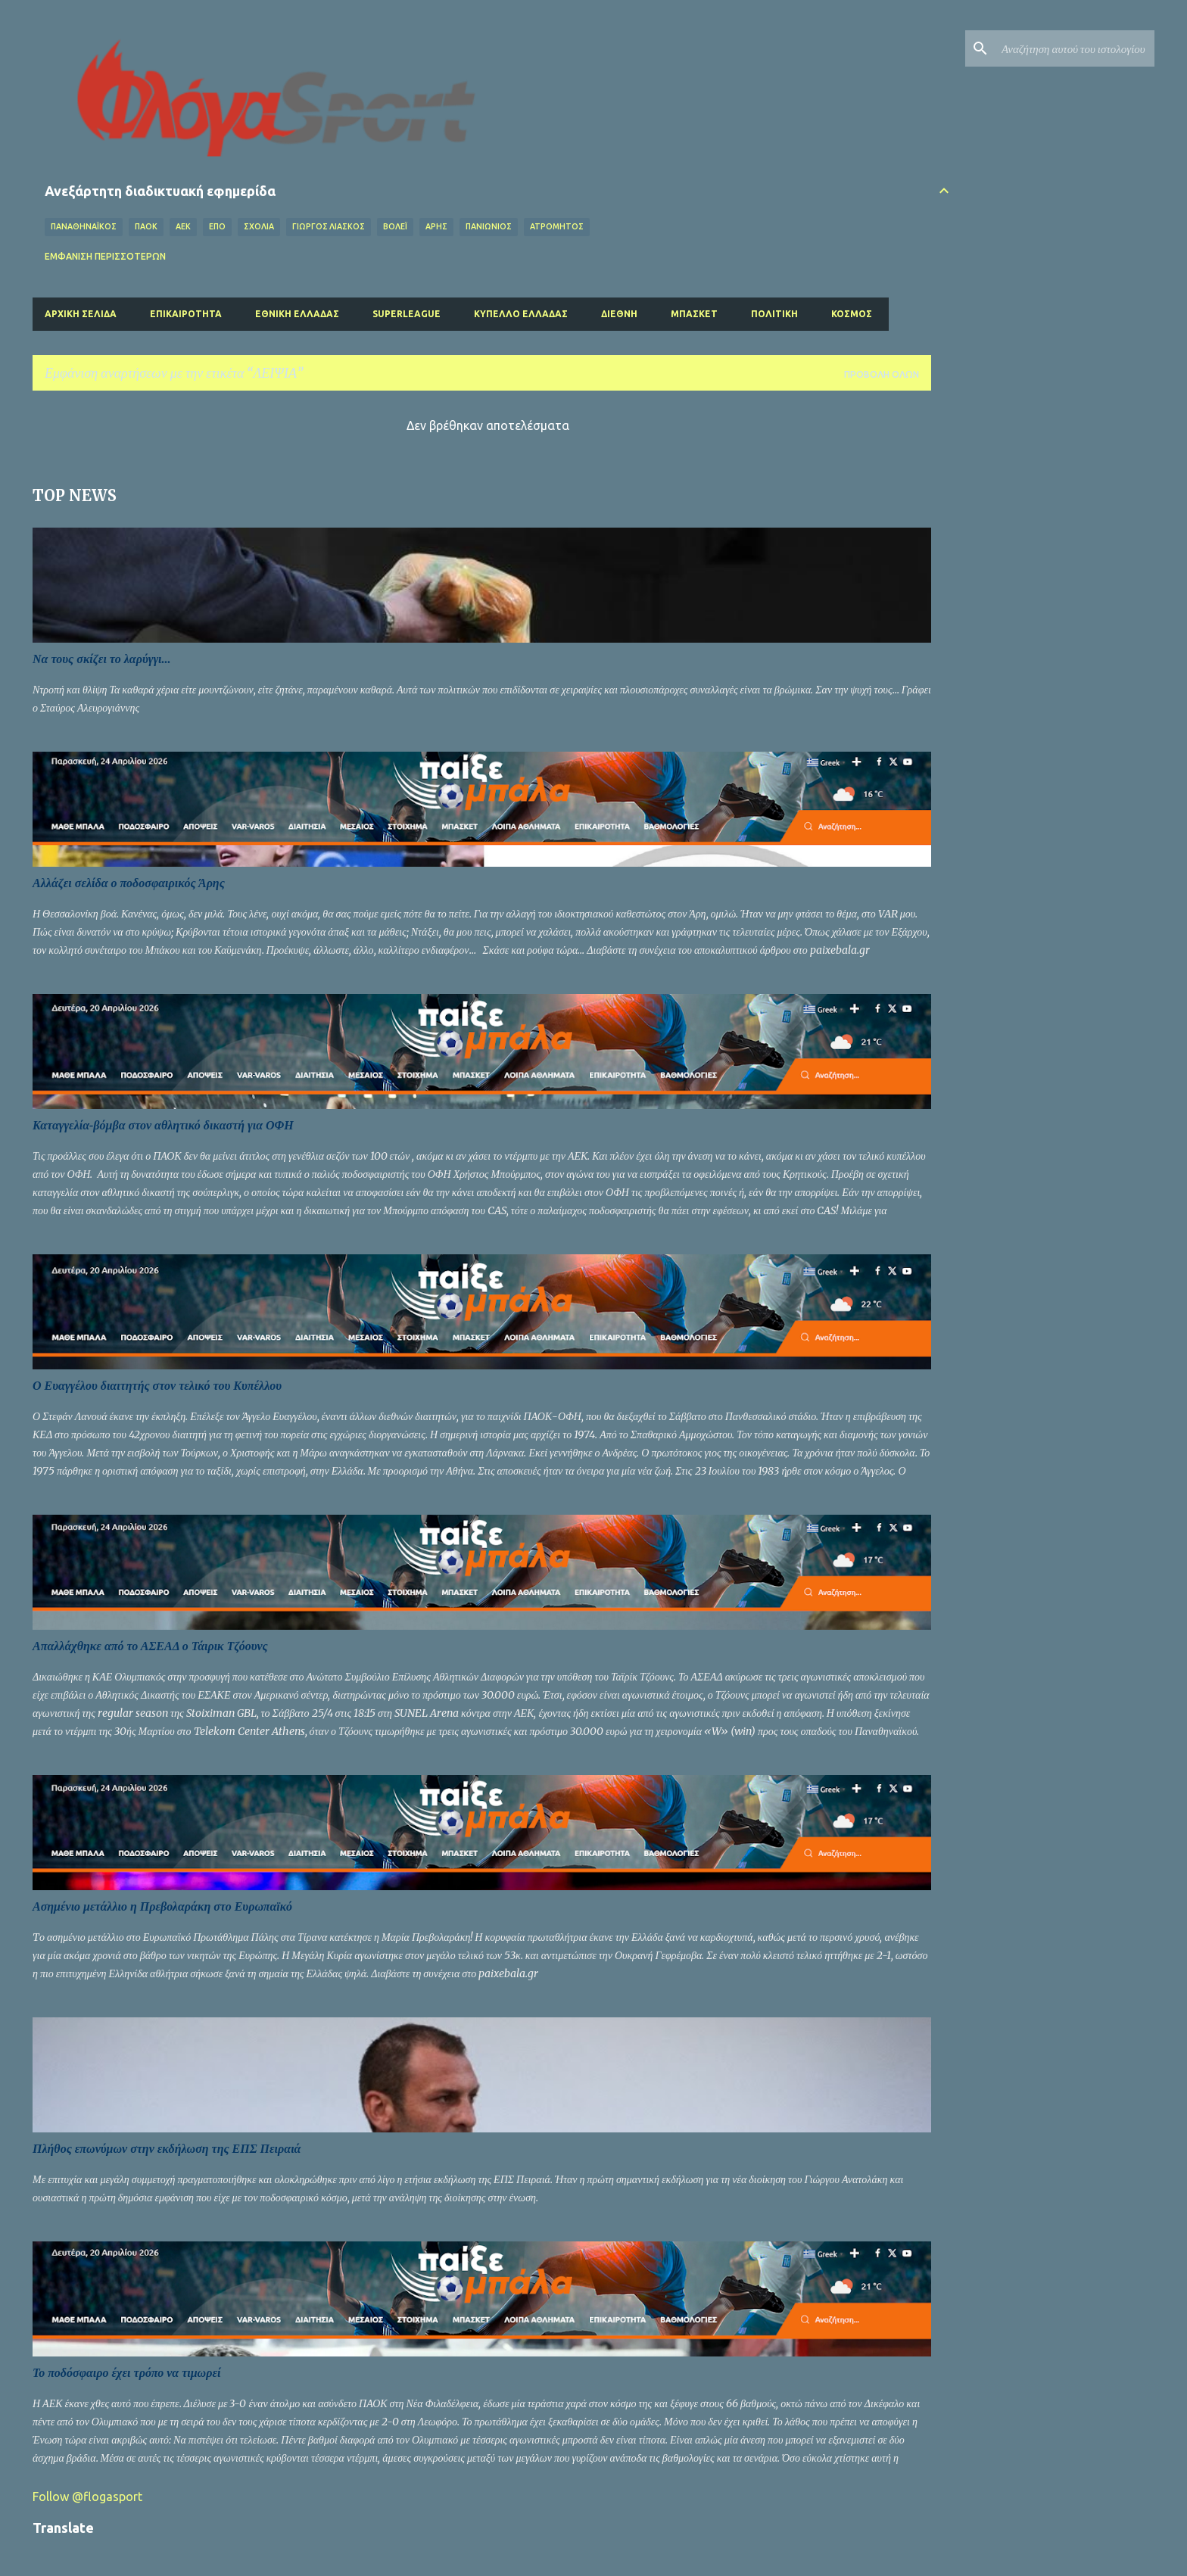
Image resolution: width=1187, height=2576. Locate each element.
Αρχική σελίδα (81, 314)
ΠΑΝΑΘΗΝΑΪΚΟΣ (84, 226)
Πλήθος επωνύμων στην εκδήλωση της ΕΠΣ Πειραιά (167, 2148)
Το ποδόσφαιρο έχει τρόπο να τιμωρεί (126, 2372)
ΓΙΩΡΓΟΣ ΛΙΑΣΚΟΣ (328, 226)
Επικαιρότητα (186, 314)
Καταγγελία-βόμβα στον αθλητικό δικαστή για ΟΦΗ (163, 1125)
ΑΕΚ (183, 226)
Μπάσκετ (694, 314)
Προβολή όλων (881, 374)
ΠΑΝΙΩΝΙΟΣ (489, 226)
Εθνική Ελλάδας (297, 314)
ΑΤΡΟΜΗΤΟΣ (557, 226)
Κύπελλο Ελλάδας (521, 314)
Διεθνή (619, 314)
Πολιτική (774, 314)
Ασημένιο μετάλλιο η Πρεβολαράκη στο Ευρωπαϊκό (162, 1906)
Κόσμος (851, 314)
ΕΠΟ (217, 226)
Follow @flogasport (87, 2496)
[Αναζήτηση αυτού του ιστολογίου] (1074, 48)
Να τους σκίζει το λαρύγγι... (102, 659)
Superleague (406, 314)
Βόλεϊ (395, 226)
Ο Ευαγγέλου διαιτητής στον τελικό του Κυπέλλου (157, 1385)
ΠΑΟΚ (146, 226)
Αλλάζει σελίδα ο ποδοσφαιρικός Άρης (129, 883)
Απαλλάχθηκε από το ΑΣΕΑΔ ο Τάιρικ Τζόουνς (150, 1646)
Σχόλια (259, 226)
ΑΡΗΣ (436, 226)
